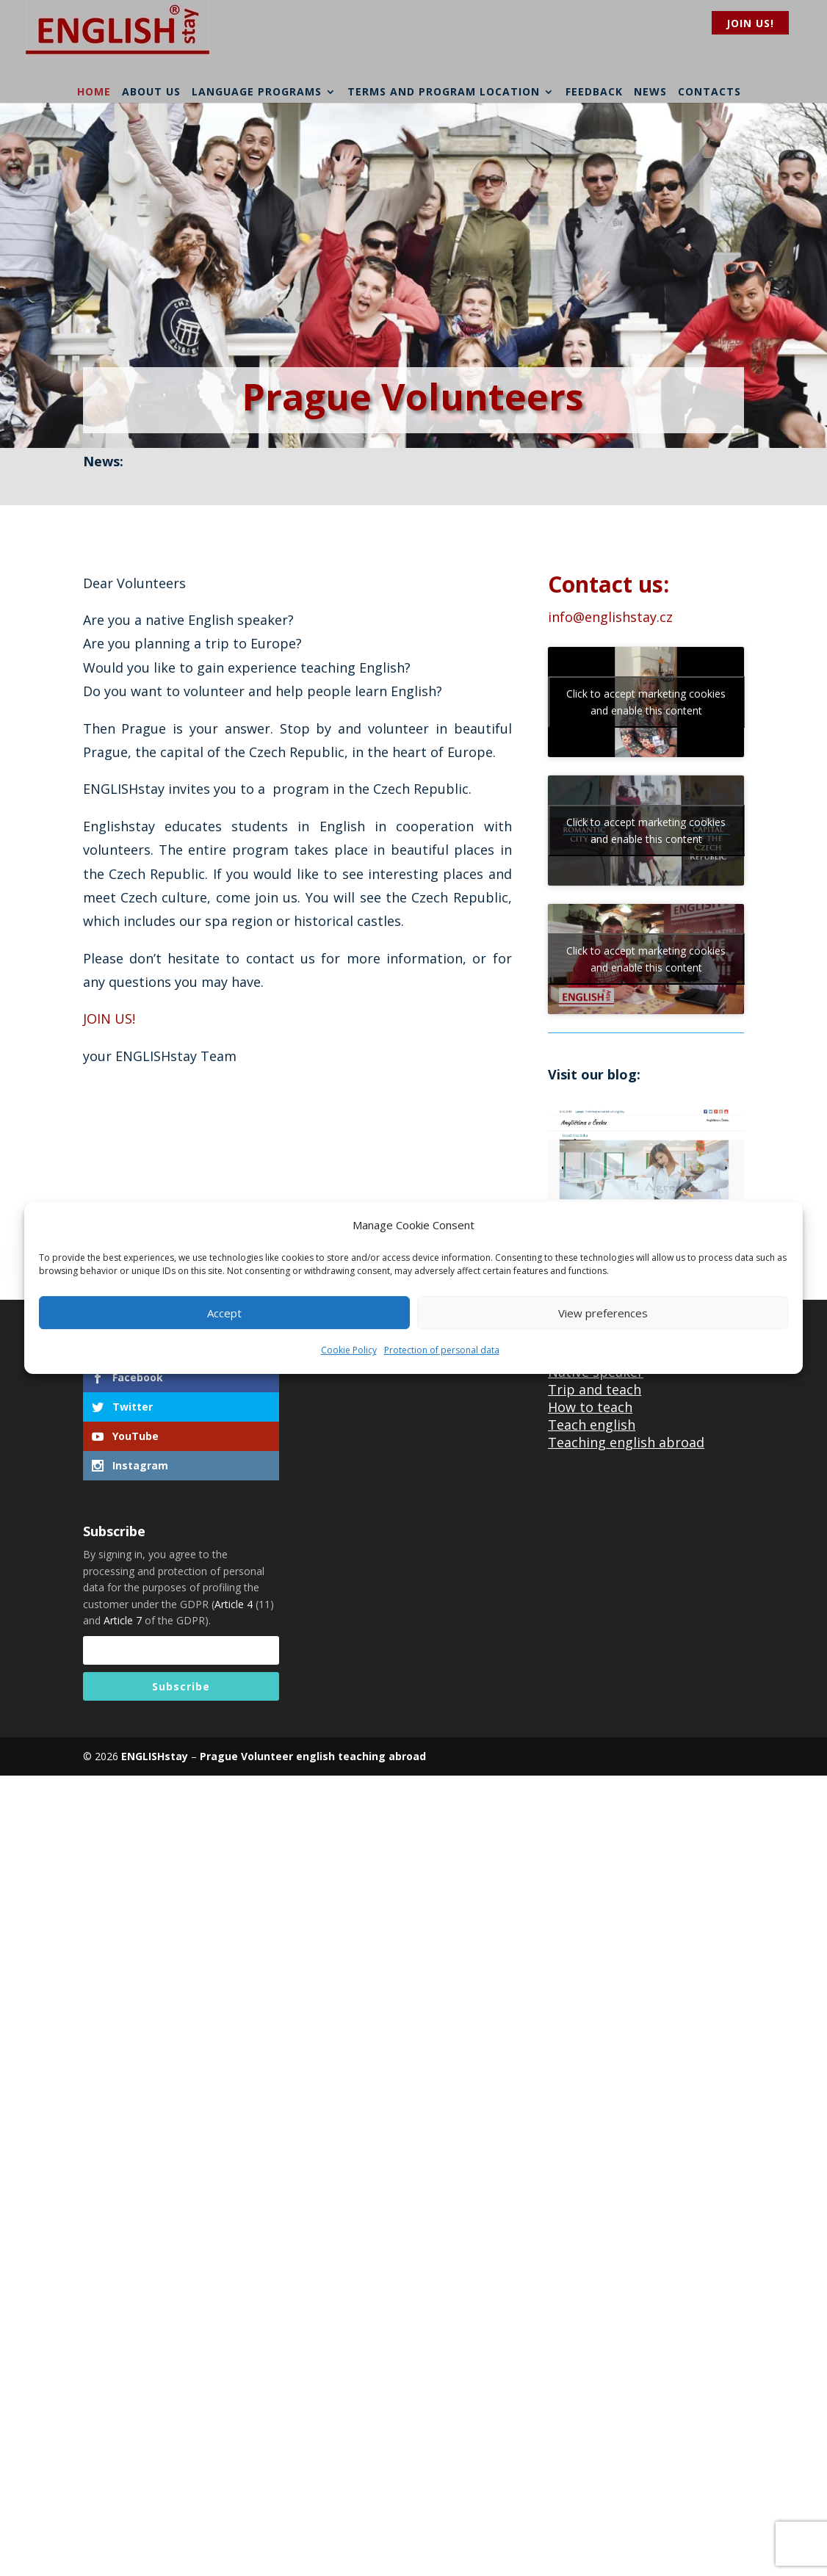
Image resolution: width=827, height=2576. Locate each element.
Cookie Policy (349, 1351)
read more (649, 483)
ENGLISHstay (154, 1756)
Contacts (709, 91)
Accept (224, 1313)
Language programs (257, 91)
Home (94, 91)
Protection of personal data (441, 1351)
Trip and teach (594, 1389)
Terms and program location (443, 91)
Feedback (594, 91)
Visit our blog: (594, 1074)
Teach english (591, 1424)
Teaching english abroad (626, 1442)
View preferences (603, 1313)
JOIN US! (109, 1018)
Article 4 (233, 1604)
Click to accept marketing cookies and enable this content (646, 702)
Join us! (750, 23)
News (650, 91)
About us (151, 91)
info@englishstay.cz (610, 617)
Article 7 (123, 1620)
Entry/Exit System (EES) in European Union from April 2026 (432, 476)
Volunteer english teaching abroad (332, 1756)
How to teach (590, 1407)
